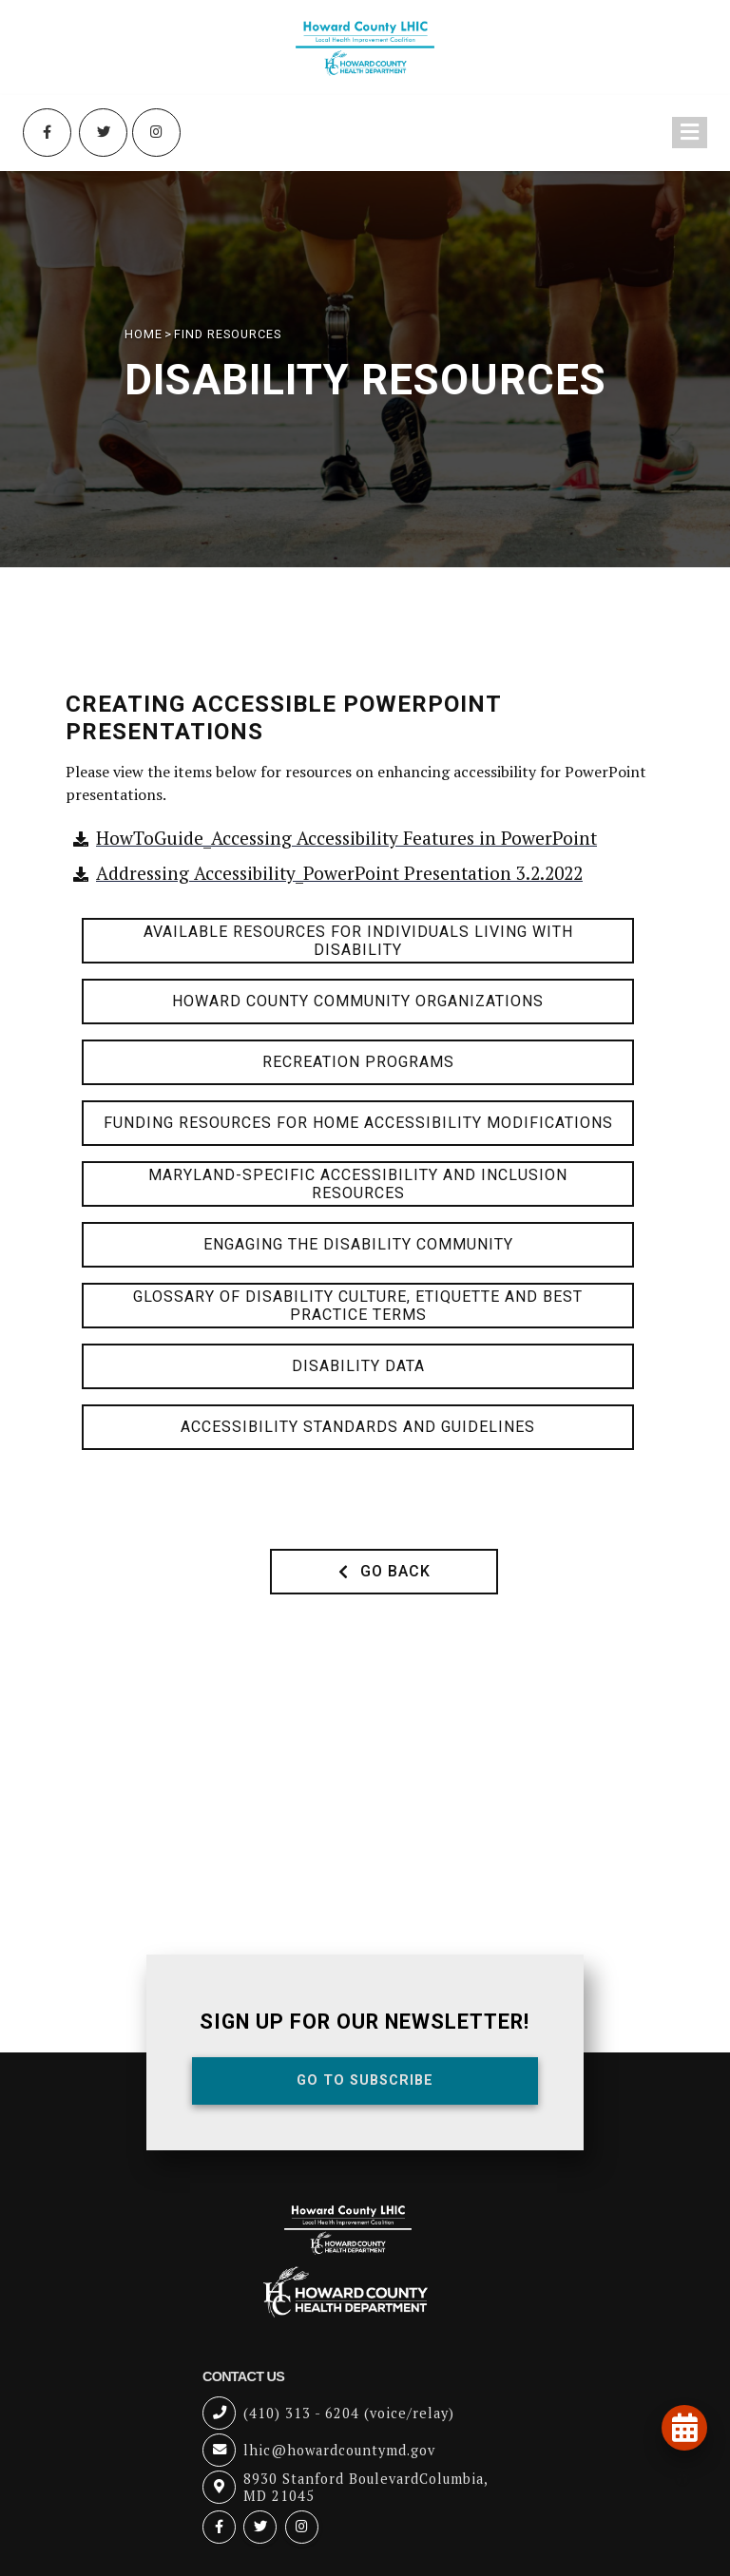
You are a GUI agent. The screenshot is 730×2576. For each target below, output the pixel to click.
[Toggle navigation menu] (689, 133)
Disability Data (358, 1366)
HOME (144, 334)
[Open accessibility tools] (682, 2479)
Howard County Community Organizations (358, 1001)
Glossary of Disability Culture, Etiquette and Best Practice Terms (358, 1306)
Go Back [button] (384, 1571)
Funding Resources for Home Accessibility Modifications (358, 1123)
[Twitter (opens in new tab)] (104, 133)
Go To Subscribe (365, 2080)
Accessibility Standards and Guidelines (358, 1427)
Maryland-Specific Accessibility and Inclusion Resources (357, 1184)
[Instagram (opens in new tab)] (157, 133)
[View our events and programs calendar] (684, 2428)
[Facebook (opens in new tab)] (46, 133)
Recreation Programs (358, 1062)
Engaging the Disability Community (358, 1244)
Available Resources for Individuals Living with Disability (358, 941)
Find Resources (227, 334)
